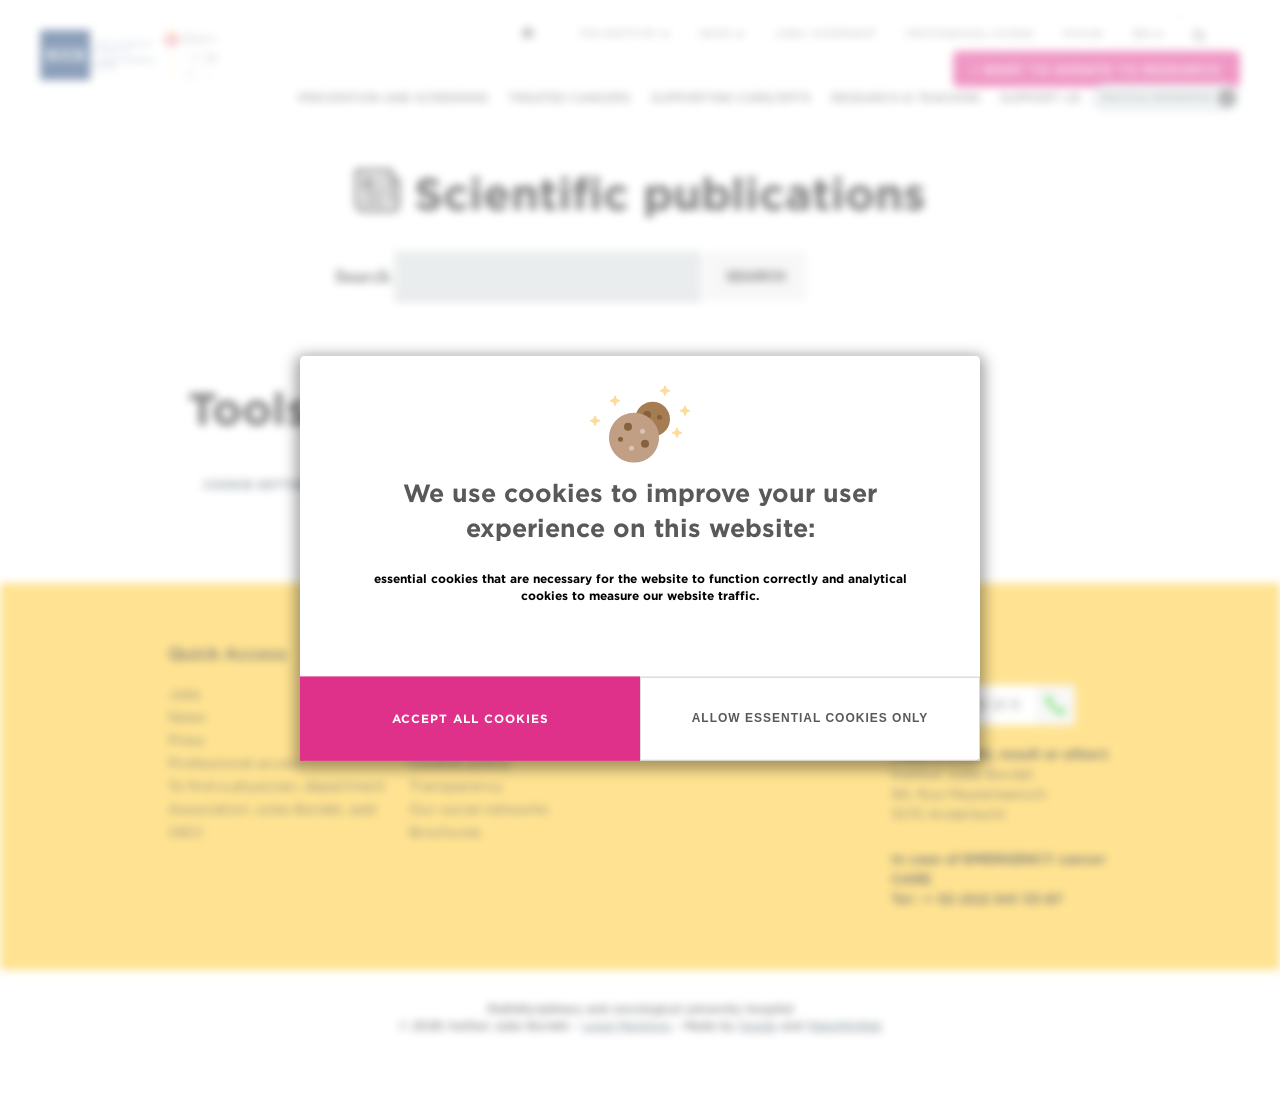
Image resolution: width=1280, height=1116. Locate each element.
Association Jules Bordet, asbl (272, 809)
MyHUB (1082, 33)
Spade (758, 1025)
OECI (185, 832)
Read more (640, 637)
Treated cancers (569, 97)
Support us (1040, 97)
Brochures (445, 832)
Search (362, 275)
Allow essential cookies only (810, 718)
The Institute (624, 33)
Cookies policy (459, 763)
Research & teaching (905, 97)
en (1148, 33)
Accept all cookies (470, 718)
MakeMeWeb (844, 1025)
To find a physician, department (277, 786)
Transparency (456, 786)
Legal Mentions (626, 1025)
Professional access (969, 33)
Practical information (1156, 97)
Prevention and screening (393, 97)
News (721, 33)
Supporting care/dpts (731, 97)
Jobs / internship (825, 33)
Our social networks (479, 809)
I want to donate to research (1096, 69)
